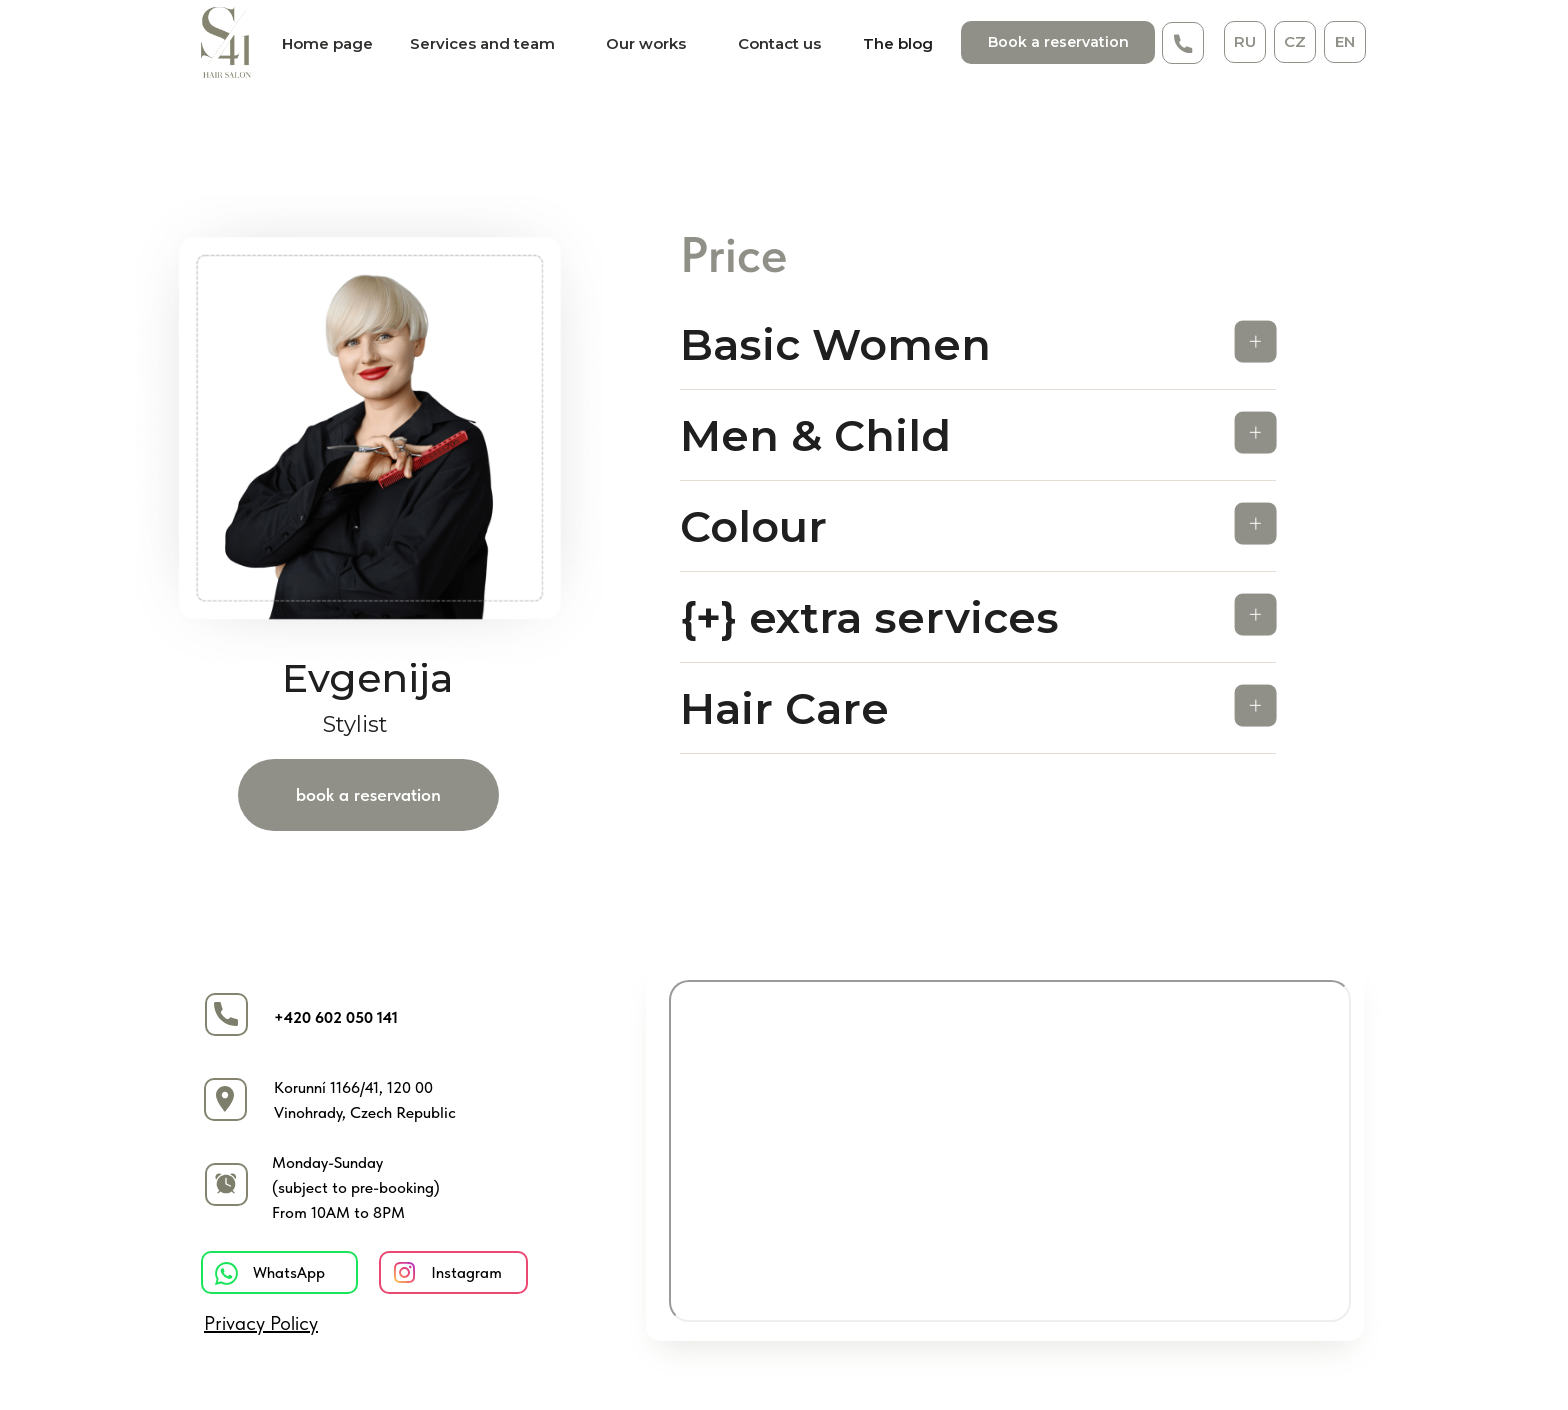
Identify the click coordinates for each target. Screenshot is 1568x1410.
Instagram (466, 1272)
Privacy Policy (261, 1323)
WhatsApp (289, 1272)
